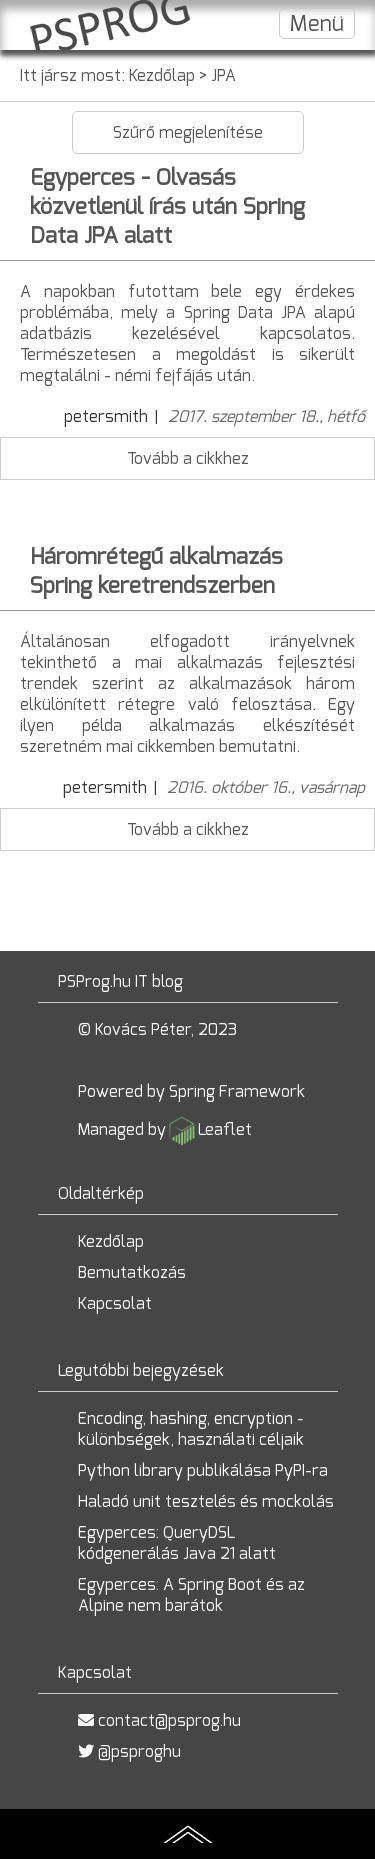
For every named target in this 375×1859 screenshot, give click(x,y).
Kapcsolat (115, 1303)
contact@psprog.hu (169, 1720)
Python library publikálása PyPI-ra (203, 1470)
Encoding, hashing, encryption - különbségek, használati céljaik (191, 1429)
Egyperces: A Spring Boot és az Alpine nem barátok (191, 1595)
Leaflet (225, 1129)
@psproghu (139, 1751)
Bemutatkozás (132, 1272)
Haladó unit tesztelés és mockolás (206, 1501)
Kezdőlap (162, 75)
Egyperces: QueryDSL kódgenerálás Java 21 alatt (177, 1543)
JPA (223, 75)
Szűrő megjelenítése (188, 132)
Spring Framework (237, 1091)
